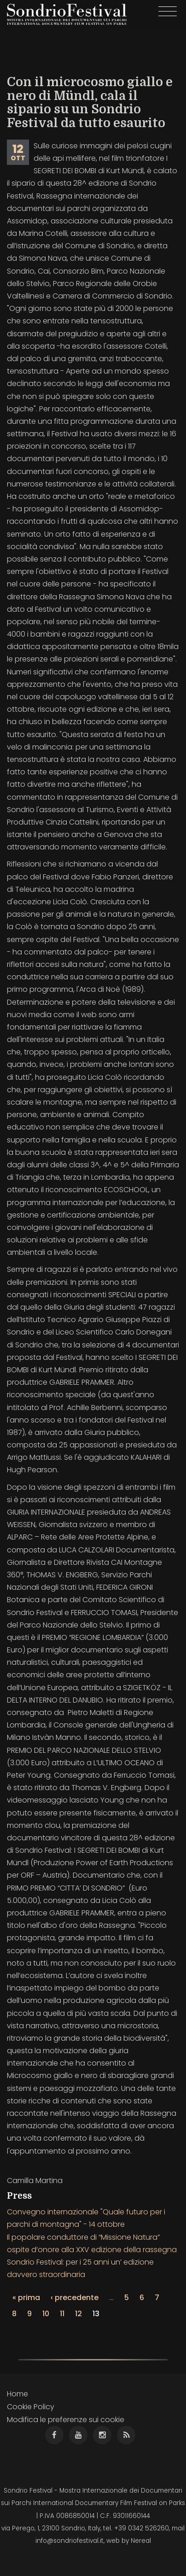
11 (62, 2313)
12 (78, 2313)
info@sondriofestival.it (69, 2540)
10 (45, 2313)
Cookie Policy (30, 2406)
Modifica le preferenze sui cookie (65, 2419)
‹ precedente (75, 2297)
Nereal (141, 2540)
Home (17, 2394)
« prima (26, 2297)
